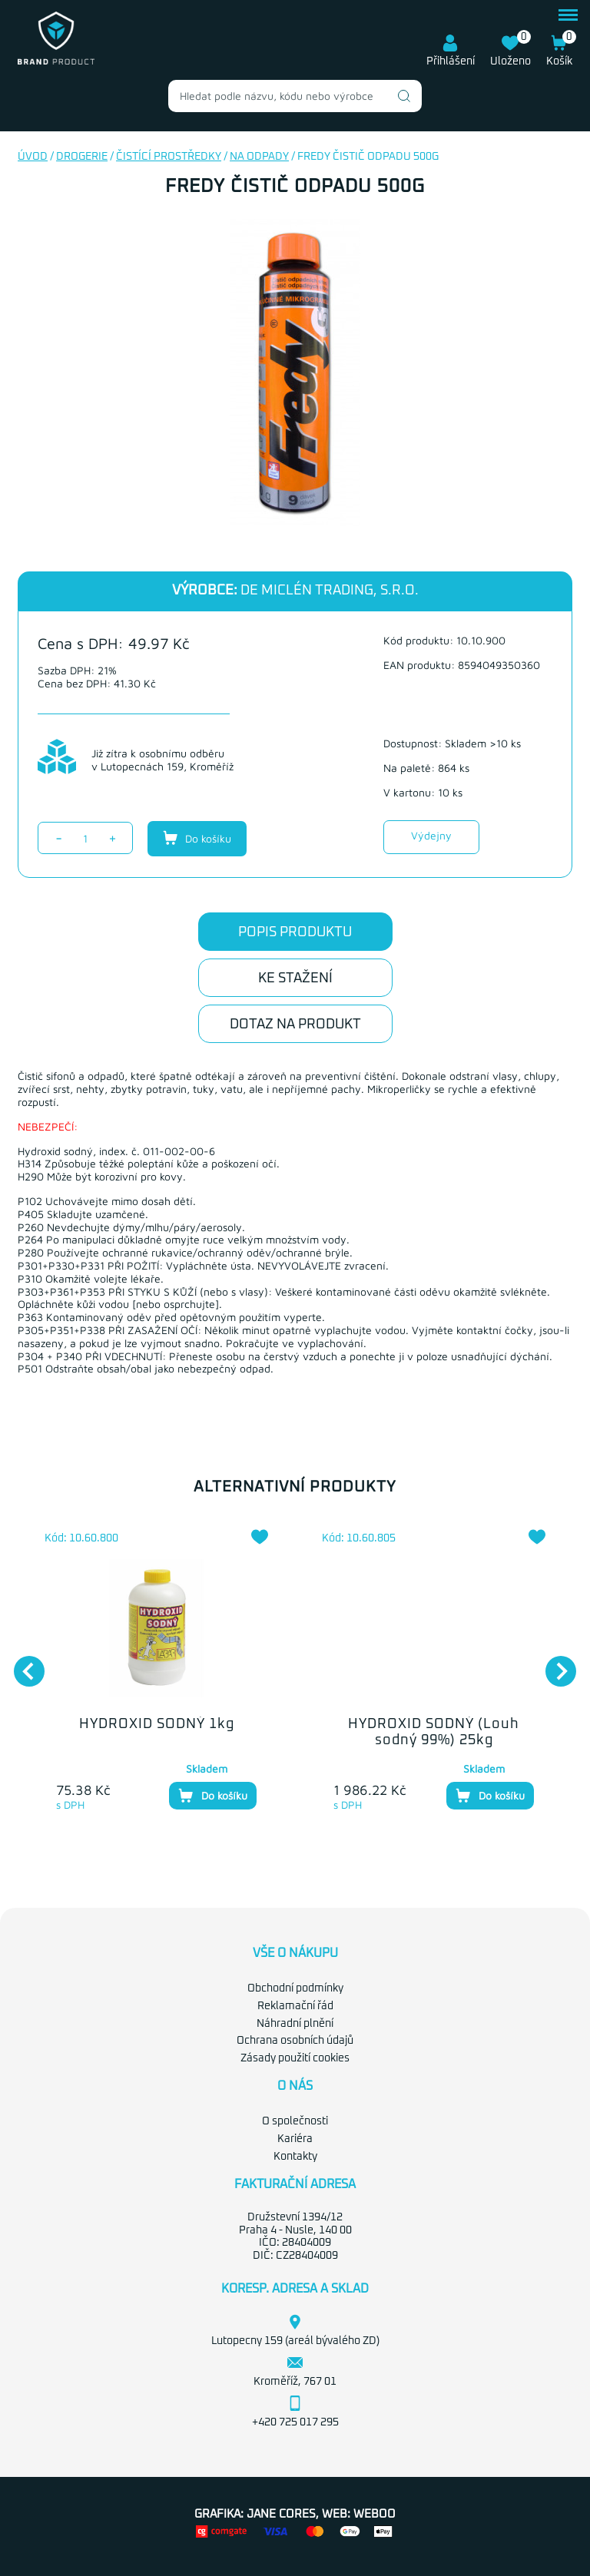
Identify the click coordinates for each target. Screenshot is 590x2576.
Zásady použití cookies (295, 2058)
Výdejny (431, 835)
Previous (21, 1663)
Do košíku (197, 838)
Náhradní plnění (295, 2023)
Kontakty (295, 2156)
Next (553, 1663)
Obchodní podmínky (295, 1988)
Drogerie (82, 156)
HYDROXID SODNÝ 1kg (156, 1724)
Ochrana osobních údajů (295, 2040)
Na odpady (259, 156)
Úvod (33, 156)
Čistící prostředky (168, 156)
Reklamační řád (295, 2006)
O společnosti (295, 2121)
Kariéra (295, 2139)
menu (568, 15)
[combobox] (295, 96)
